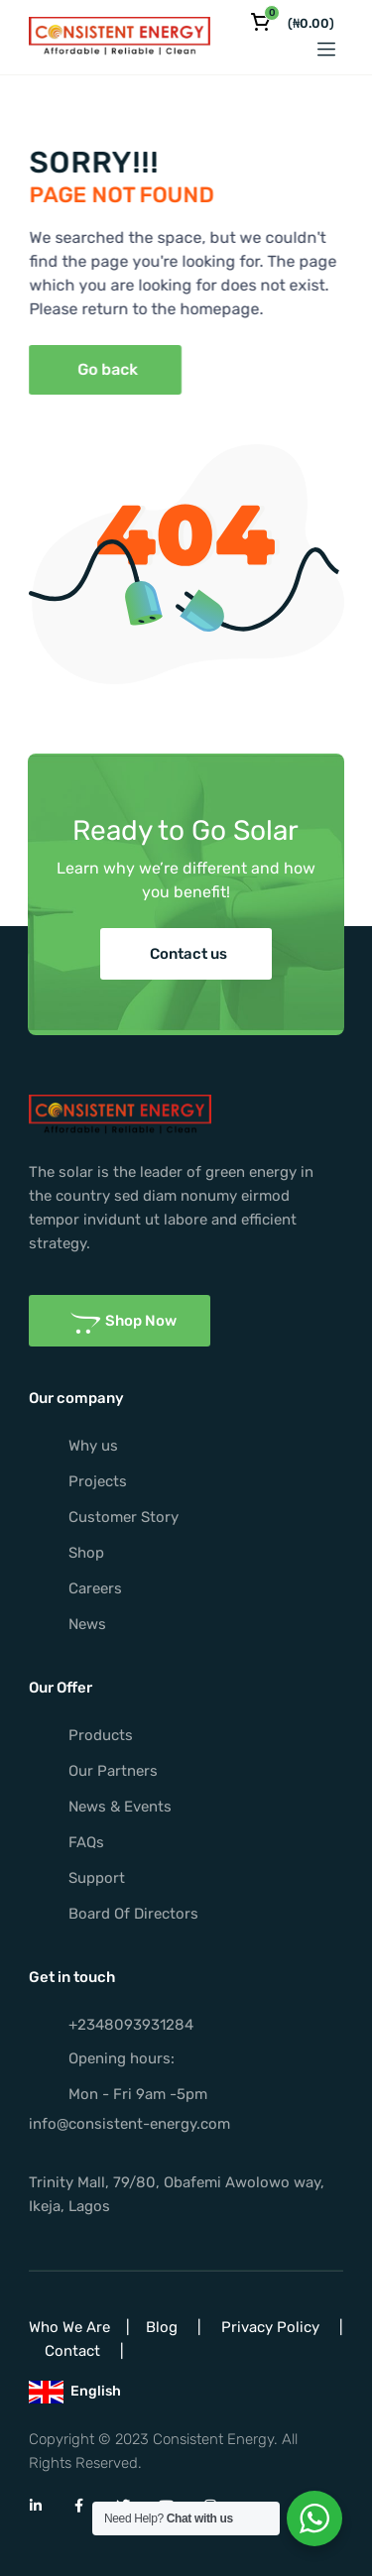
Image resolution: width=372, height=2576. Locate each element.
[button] (82, 370)
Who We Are (69, 2327)
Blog (162, 2327)
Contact (72, 2351)
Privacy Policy (270, 2327)
